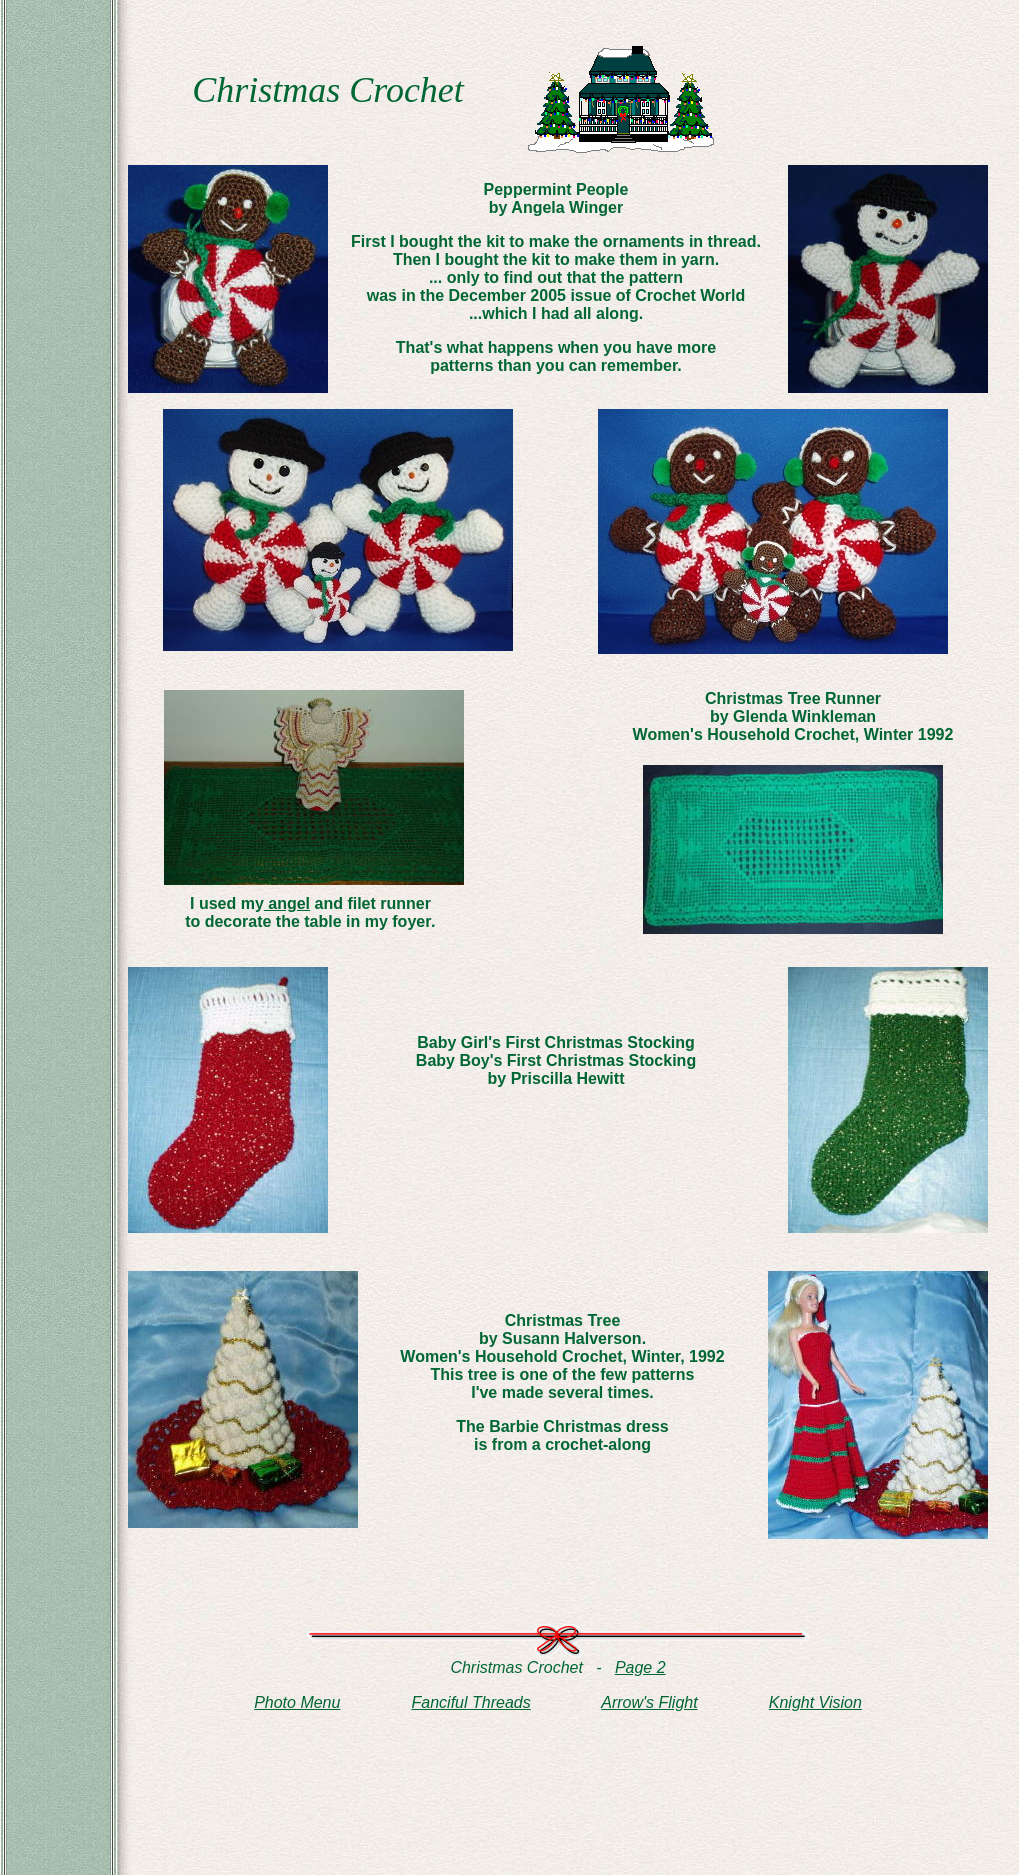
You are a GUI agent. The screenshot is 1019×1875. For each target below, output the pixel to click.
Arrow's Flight (649, 1702)
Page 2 (640, 1667)
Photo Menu (297, 1702)
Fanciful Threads (471, 1702)
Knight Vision (815, 1702)
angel (287, 903)
